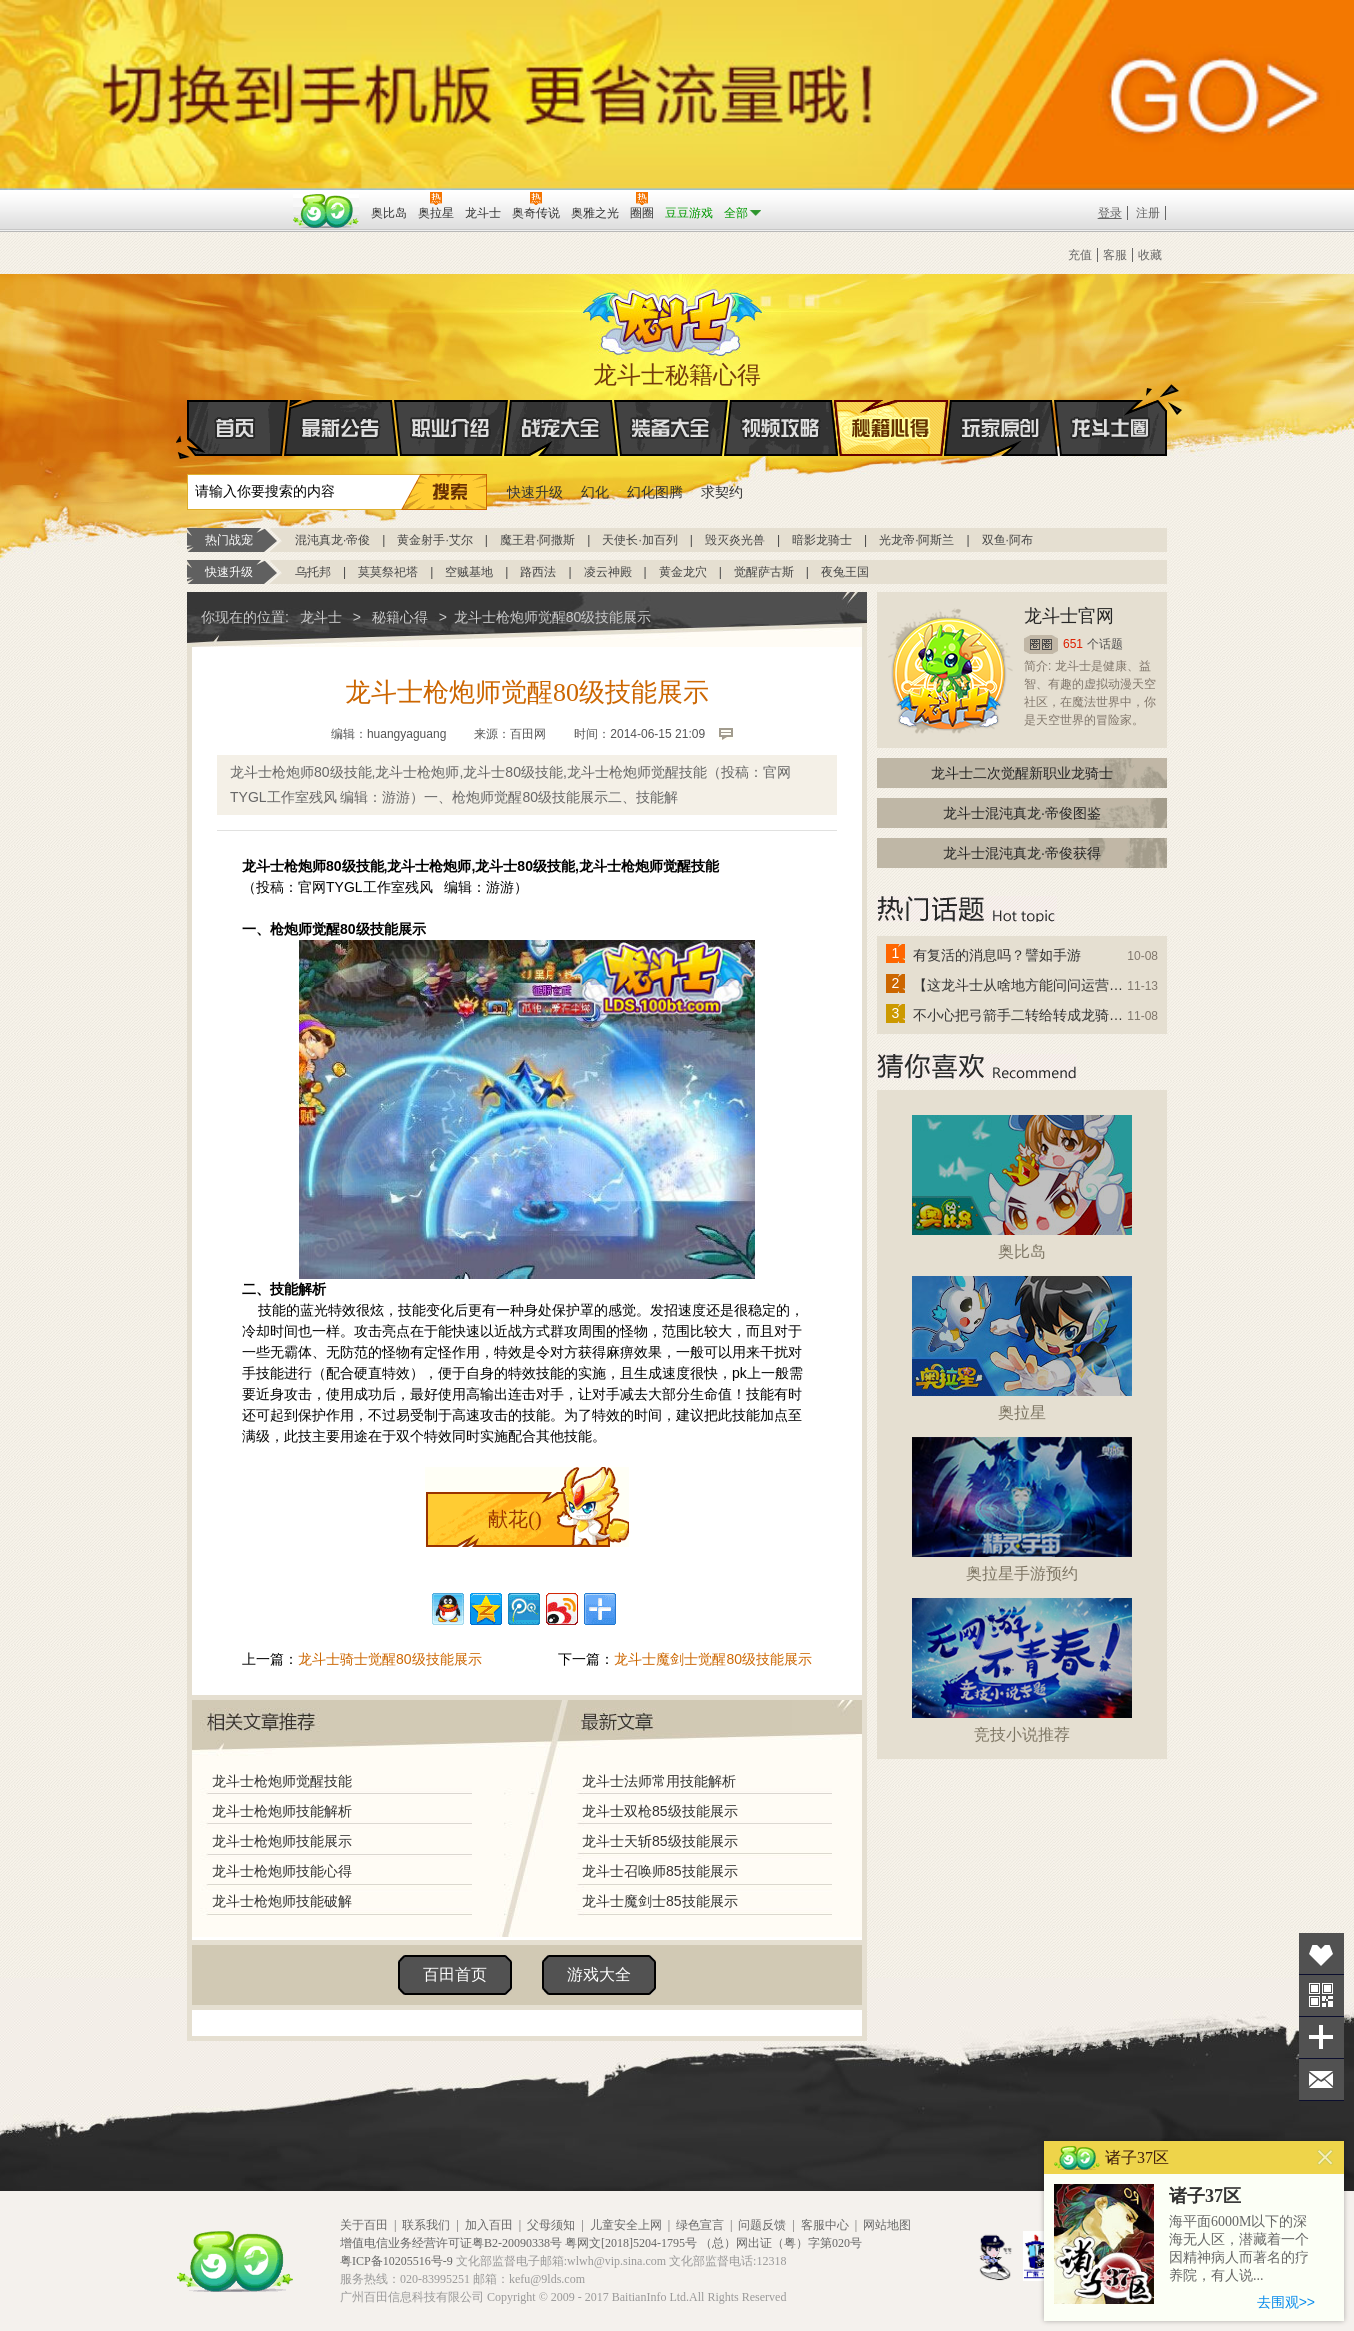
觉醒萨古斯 (764, 572)
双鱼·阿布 (1007, 540)
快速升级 (535, 492)
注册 (1148, 213)
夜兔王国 (845, 572)
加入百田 (489, 2225)
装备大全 (671, 428)
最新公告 (341, 428)
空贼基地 (469, 572)
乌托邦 (313, 572)
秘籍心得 (891, 428)
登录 (1110, 213)
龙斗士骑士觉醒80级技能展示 (390, 1659)
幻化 (595, 492)
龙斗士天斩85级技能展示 (660, 1841)
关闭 (1325, 2157)
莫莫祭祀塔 (388, 572)
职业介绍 (451, 428)
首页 (188, 429)
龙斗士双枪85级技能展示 (660, 1811)
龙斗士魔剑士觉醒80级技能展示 (713, 1659)
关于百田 (364, 2225)
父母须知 (551, 2225)
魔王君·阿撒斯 (537, 540)
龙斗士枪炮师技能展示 (282, 1841)
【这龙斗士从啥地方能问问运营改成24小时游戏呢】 (1019, 985)
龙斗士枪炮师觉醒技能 (282, 1781)
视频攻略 (781, 428)
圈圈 (1041, 644)
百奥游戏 (237, 199)
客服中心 (825, 2225)
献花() (514, 1519)
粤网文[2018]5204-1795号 (631, 2243)
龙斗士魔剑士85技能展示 (660, 1901)
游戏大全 (599, 1974)
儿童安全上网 (626, 2225)
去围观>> (1286, 2302)
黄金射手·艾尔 (434, 540)
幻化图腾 (655, 492)
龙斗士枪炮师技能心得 (282, 1871)
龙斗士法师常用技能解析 (659, 1781)
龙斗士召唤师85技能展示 (660, 1871)
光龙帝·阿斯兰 (916, 540)
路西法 (538, 572)
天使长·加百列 (639, 540)
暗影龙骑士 (822, 540)
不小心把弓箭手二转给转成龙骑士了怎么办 (1019, 1015)
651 (1073, 644)
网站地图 (887, 2225)
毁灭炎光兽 (735, 540)
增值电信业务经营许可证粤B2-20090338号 (451, 2243)
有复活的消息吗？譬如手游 (997, 955)
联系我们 (426, 2225)
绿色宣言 (700, 2225)
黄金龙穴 (683, 572)
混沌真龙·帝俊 (332, 540)
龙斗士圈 (1110, 409)
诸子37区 (1205, 2196)
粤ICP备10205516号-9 (396, 2261)
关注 (1321, 1995)
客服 (1115, 255)
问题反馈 (762, 2225)
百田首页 (455, 1974)
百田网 (326, 211)
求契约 (722, 492)
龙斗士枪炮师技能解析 (282, 1811)
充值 (1080, 255)
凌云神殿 (608, 572)
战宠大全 (561, 428)
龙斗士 (674, 318)
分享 (1321, 2037)
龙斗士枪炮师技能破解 (282, 1901)
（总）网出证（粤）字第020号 (781, 2243)
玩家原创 (1001, 428)
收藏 (1150, 255)
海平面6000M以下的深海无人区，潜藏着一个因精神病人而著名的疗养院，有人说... (1239, 2248)
